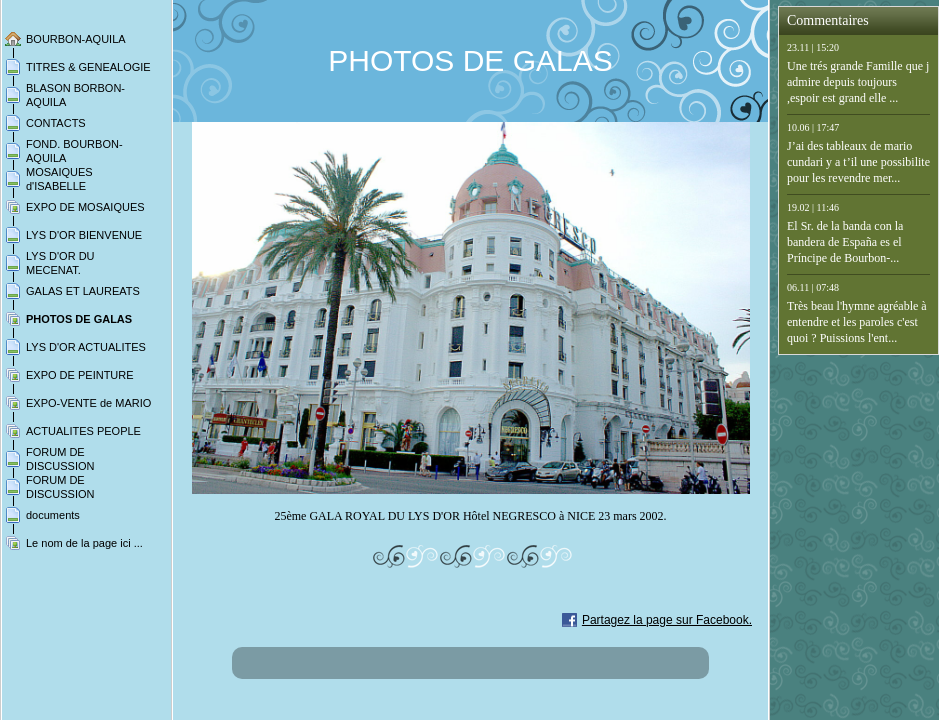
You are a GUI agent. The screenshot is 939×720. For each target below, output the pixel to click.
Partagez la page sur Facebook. (667, 620)
